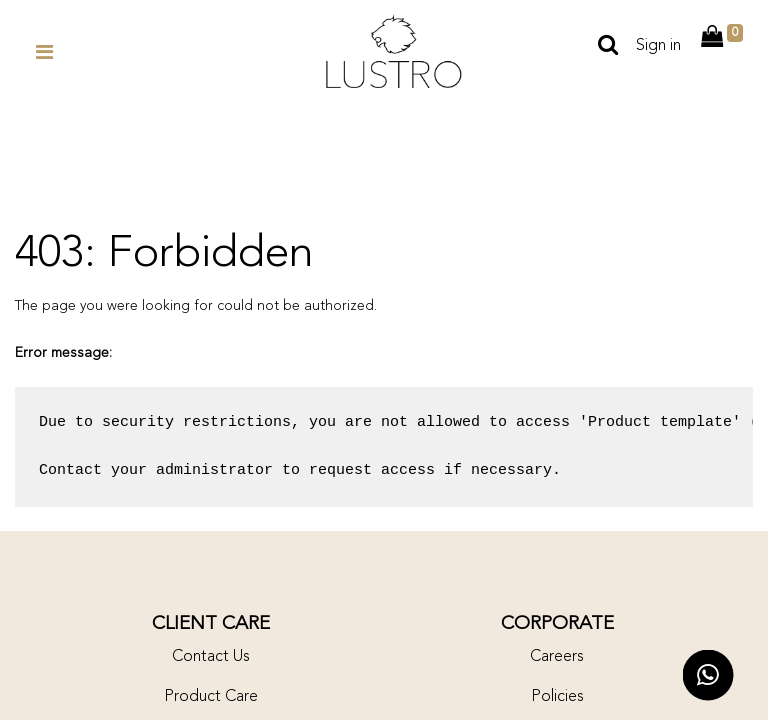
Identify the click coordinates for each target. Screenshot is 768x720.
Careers (557, 657)
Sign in (658, 46)
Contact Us (211, 657)
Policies (557, 697)
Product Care (211, 697)
